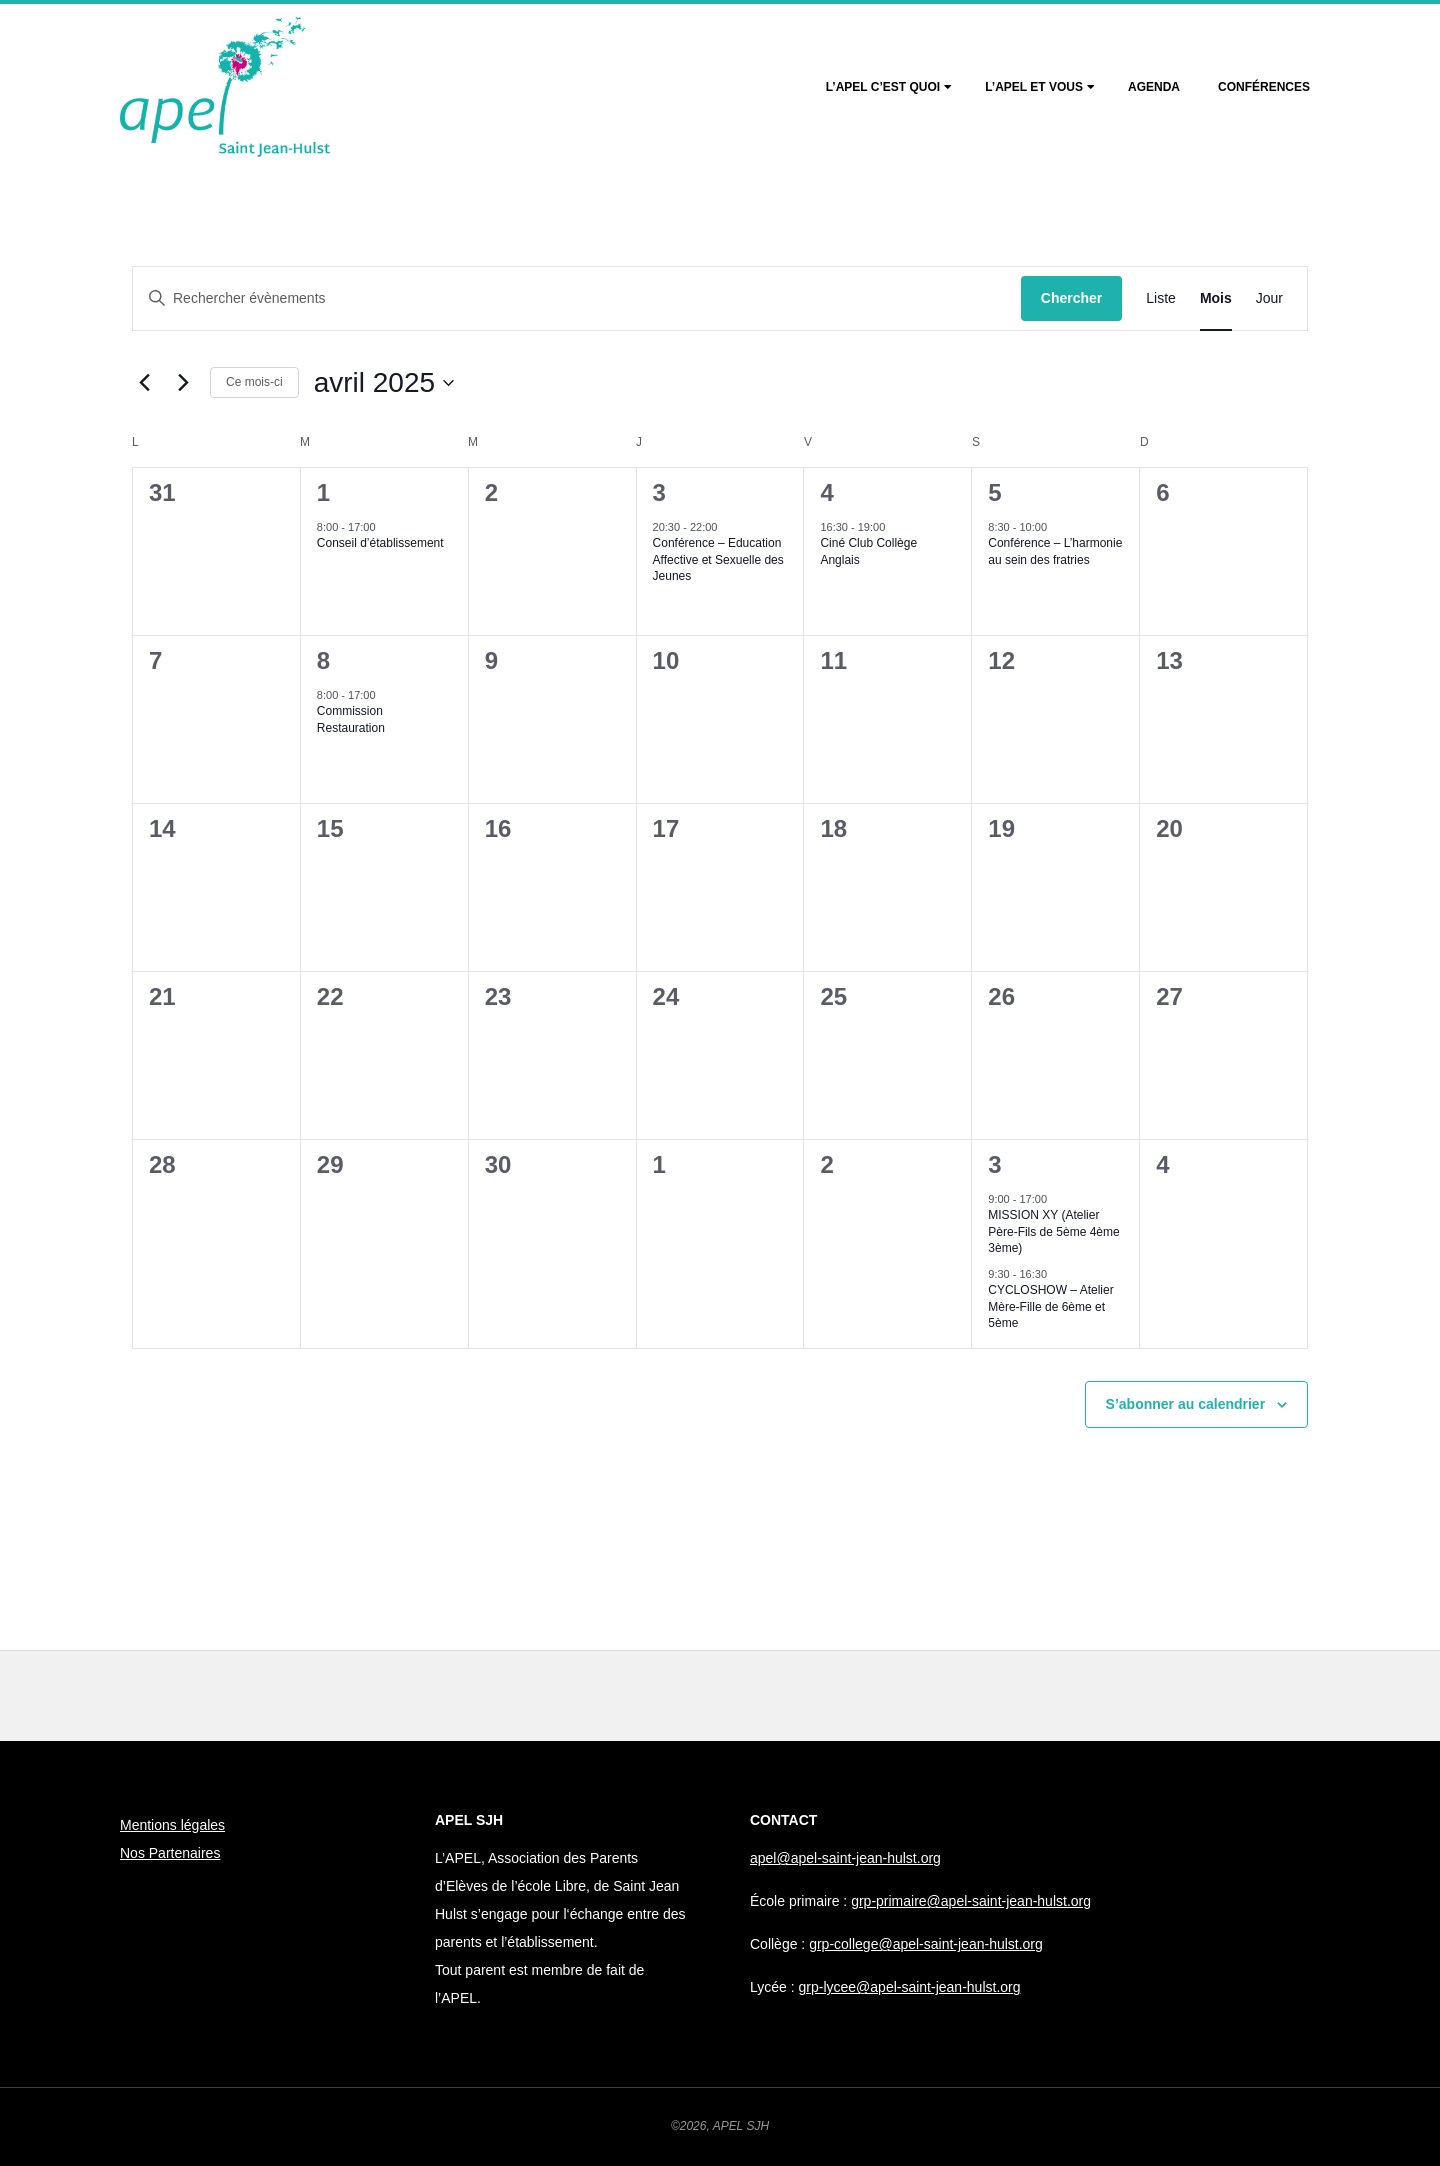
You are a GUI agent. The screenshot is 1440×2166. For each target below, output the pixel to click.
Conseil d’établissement (380, 543)
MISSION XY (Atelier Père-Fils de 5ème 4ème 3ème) (1053, 1231)
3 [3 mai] (994, 1164)
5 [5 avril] (994, 492)
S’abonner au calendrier (1186, 1404)
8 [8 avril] (323, 660)
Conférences (1264, 87)
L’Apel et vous (1034, 87)
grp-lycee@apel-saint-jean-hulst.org (910, 1987)
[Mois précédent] (144, 383)
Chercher (1071, 298)
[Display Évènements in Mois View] (1216, 298)
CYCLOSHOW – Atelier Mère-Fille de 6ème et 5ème (1050, 1306)
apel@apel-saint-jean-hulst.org (845, 1858)
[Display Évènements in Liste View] (1161, 298)
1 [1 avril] (323, 492)
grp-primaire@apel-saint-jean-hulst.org (971, 1901)
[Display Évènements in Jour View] (1269, 298)
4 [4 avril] (826, 492)
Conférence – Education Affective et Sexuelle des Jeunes (718, 559)
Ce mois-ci (254, 382)
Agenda (1154, 87)
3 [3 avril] (659, 492)
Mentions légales (172, 1825)
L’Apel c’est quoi (883, 87)
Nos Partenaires (170, 1853)
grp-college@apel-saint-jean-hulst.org (926, 1944)
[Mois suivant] (183, 383)
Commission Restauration (351, 719)
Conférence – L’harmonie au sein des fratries (1055, 551)
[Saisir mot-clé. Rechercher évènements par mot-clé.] (577, 298)
